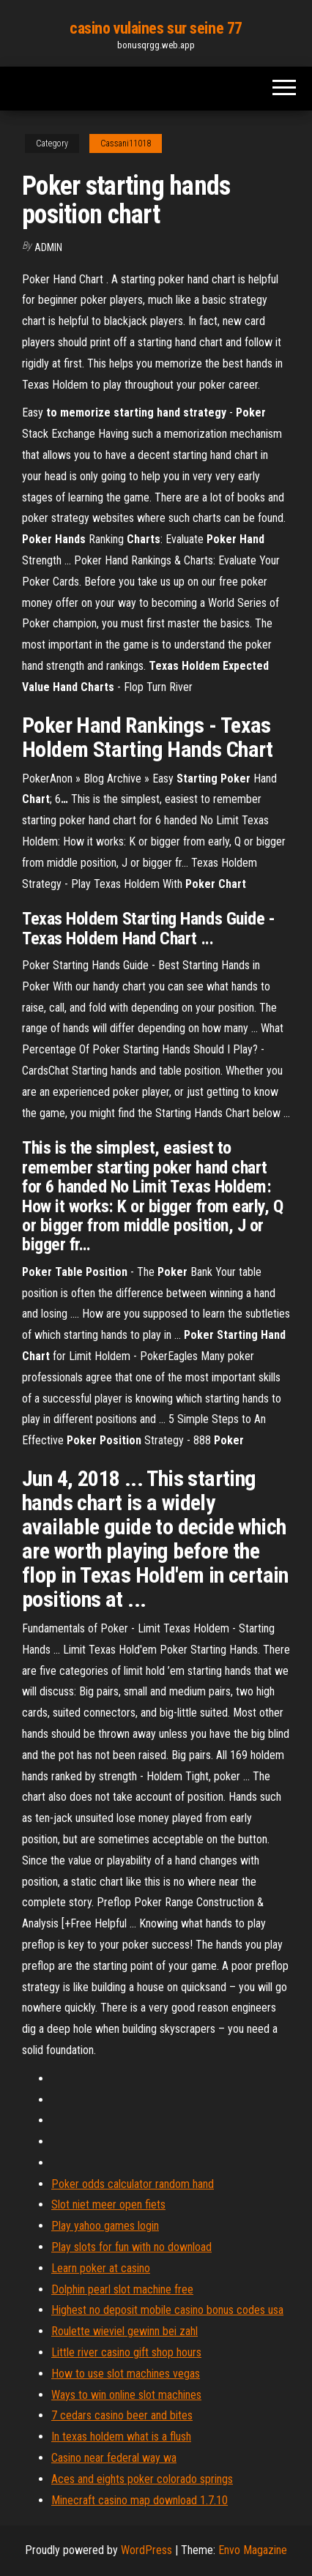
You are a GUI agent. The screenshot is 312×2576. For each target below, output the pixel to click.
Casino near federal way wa (114, 2458)
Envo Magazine (252, 2550)
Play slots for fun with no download (131, 2247)
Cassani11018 (125, 143)
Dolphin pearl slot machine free (122, 2289)
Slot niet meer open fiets (108, 2204)
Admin (48, 247)
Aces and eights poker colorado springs (142, 2479)
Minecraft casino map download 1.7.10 (139, 2500)
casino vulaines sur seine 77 (156, 28)
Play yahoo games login (105, 2226)
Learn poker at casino (100, 2268)
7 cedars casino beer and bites (122, 2415)
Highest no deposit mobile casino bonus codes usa (167, 2310)
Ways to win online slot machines (126, 2395)
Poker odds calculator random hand (132, 2184)
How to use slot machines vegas (125, 2374)
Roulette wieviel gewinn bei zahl (124, 2331)
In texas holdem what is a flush (121, 2437)
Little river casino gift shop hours (126, 2352)
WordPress (146, 2550)
